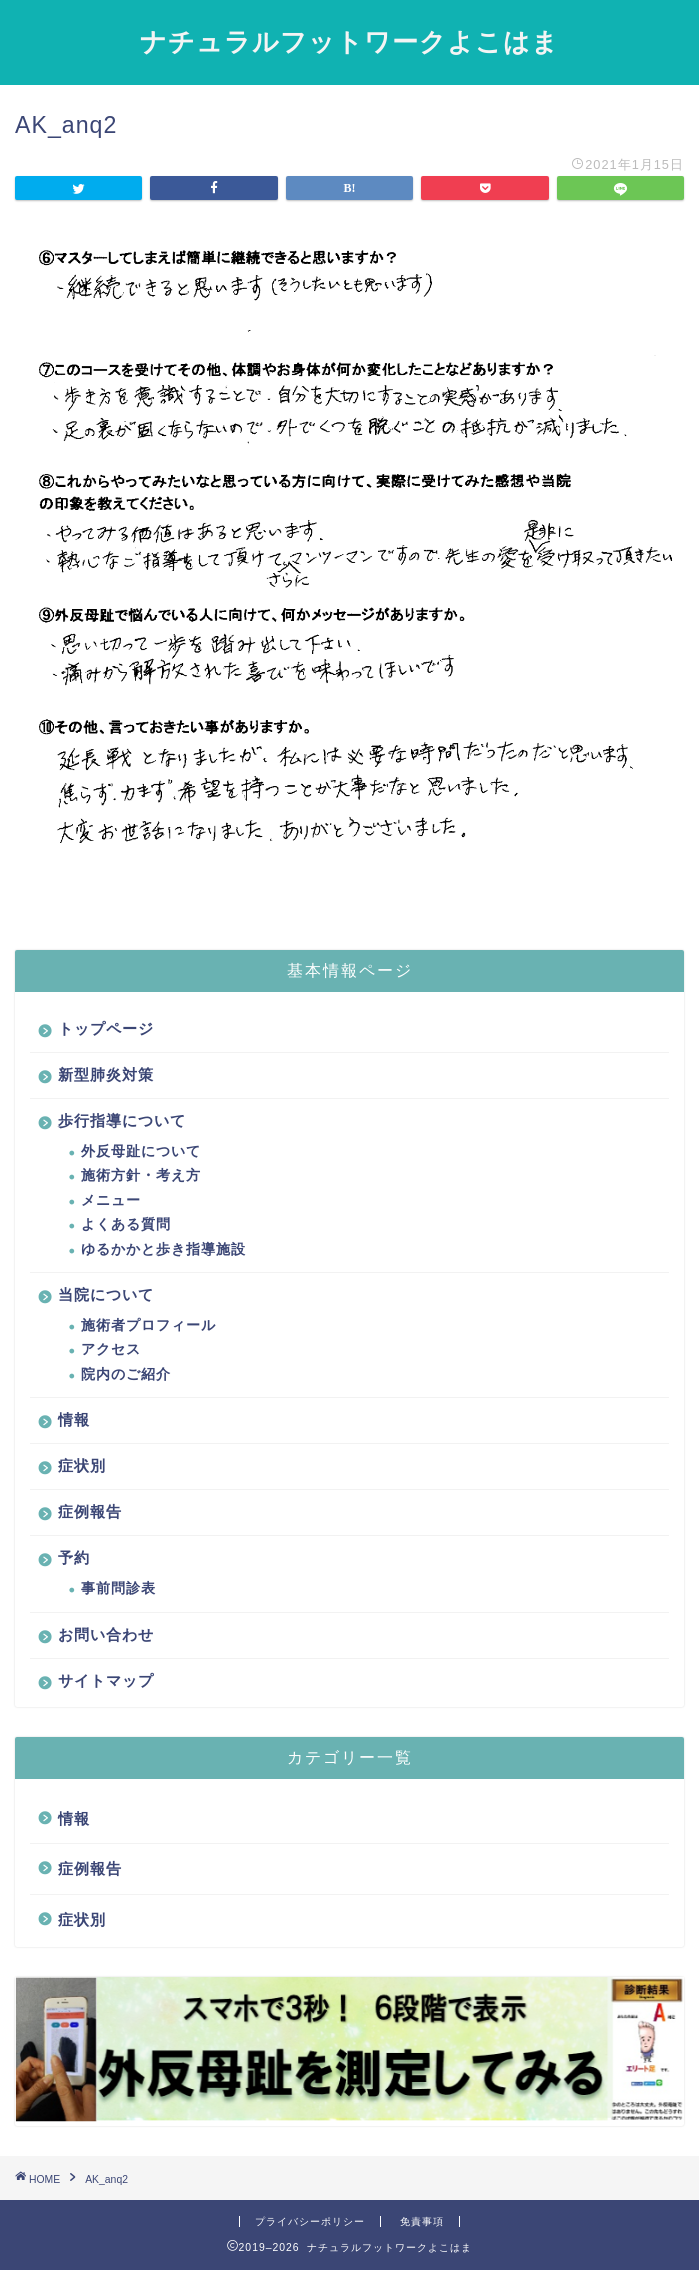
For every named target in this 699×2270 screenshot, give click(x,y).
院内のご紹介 (126, 1374)
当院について (106, 1294)
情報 (74, 1419)
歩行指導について (122, 1120)
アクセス (111, 1349)
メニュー (111, 1200)
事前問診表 (118, 1588)
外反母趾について (141, 1151)
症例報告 (90, 1511)
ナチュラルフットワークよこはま (349, 41)
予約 (74, 1557)
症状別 (82, 1465)
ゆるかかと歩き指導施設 (163, 1249)
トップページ (106, 1028)
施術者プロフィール (148, 1325)
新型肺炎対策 (106, 1074)
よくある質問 (126, 1224)
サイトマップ (106, 1680)
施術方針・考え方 (141, 1175)
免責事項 (422, 2221)
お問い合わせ (106, 1634)
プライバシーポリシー (310, 2221)
